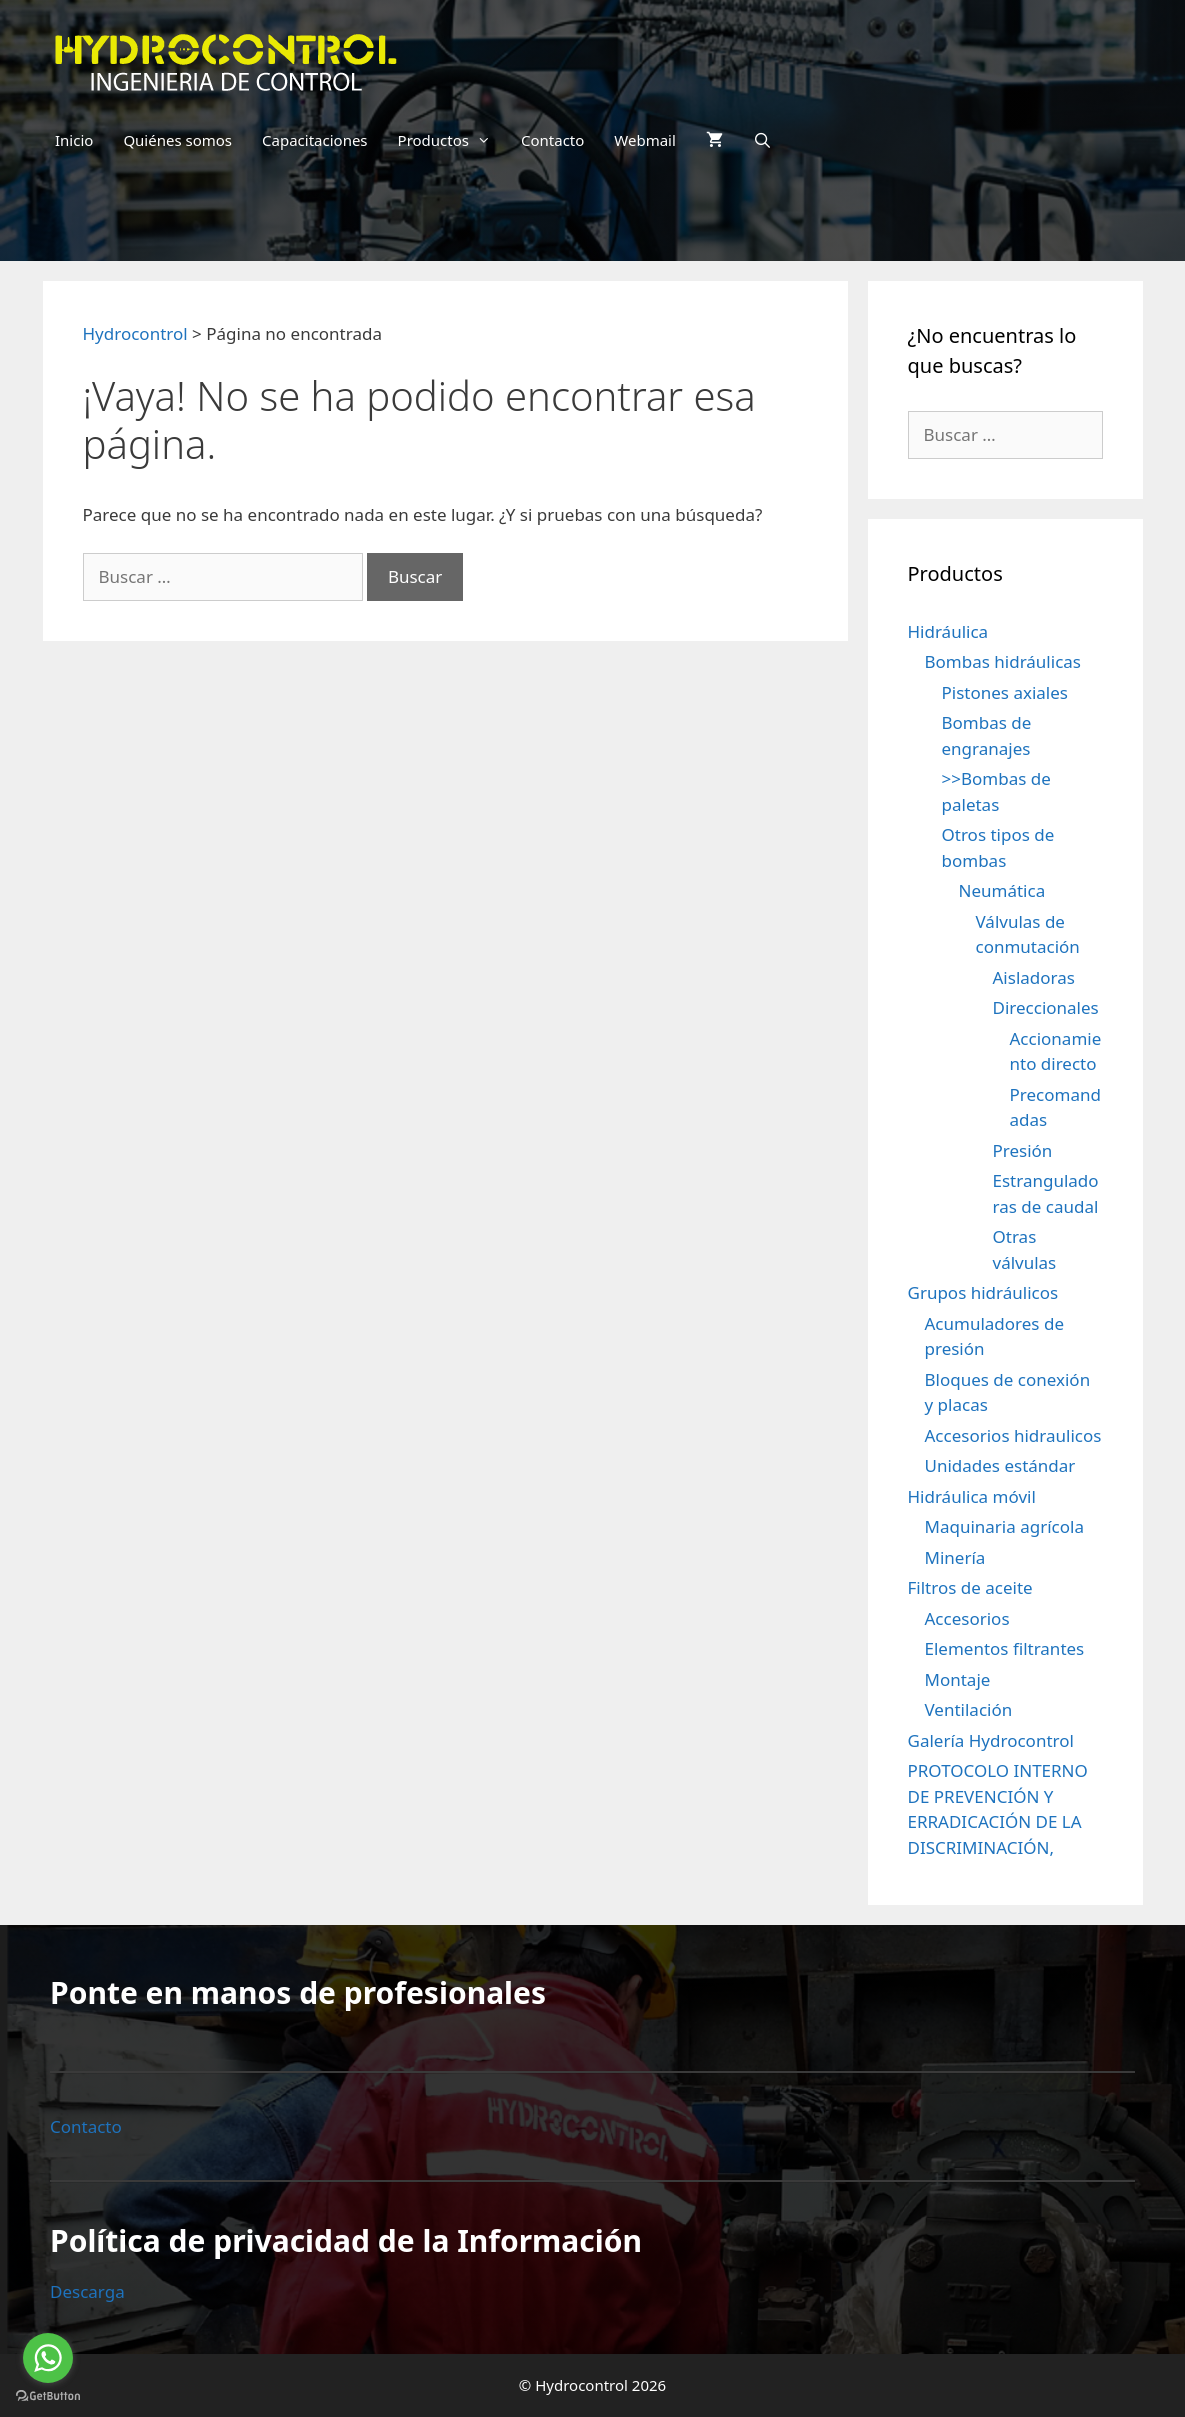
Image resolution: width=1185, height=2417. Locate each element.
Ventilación (969, 1709)
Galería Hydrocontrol (991, 1740)
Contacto (552, 140)
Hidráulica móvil (972, 1496)
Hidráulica (948, 631)
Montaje (958, 1679)
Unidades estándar (1000, 1465)
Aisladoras (1034, 977)
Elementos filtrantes (1005, 1648)
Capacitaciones (315, 140)
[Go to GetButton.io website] (48, 2396)
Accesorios (967, 1618)
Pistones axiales (1005, 692)
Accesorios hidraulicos (1013, 1435)
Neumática (1002, 890)
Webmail (645, 140)
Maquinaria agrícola (1004, 1526)
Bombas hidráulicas (1003, 661)
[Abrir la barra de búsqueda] (762, 140)
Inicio (74, 140)
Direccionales (1046, 1007)
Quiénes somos (177, 140)
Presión (1023, 1150)
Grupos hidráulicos (983, 1292)
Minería (955, 1557)
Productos (452, 140)
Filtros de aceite (970, 1587)
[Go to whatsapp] (48, 2358)
